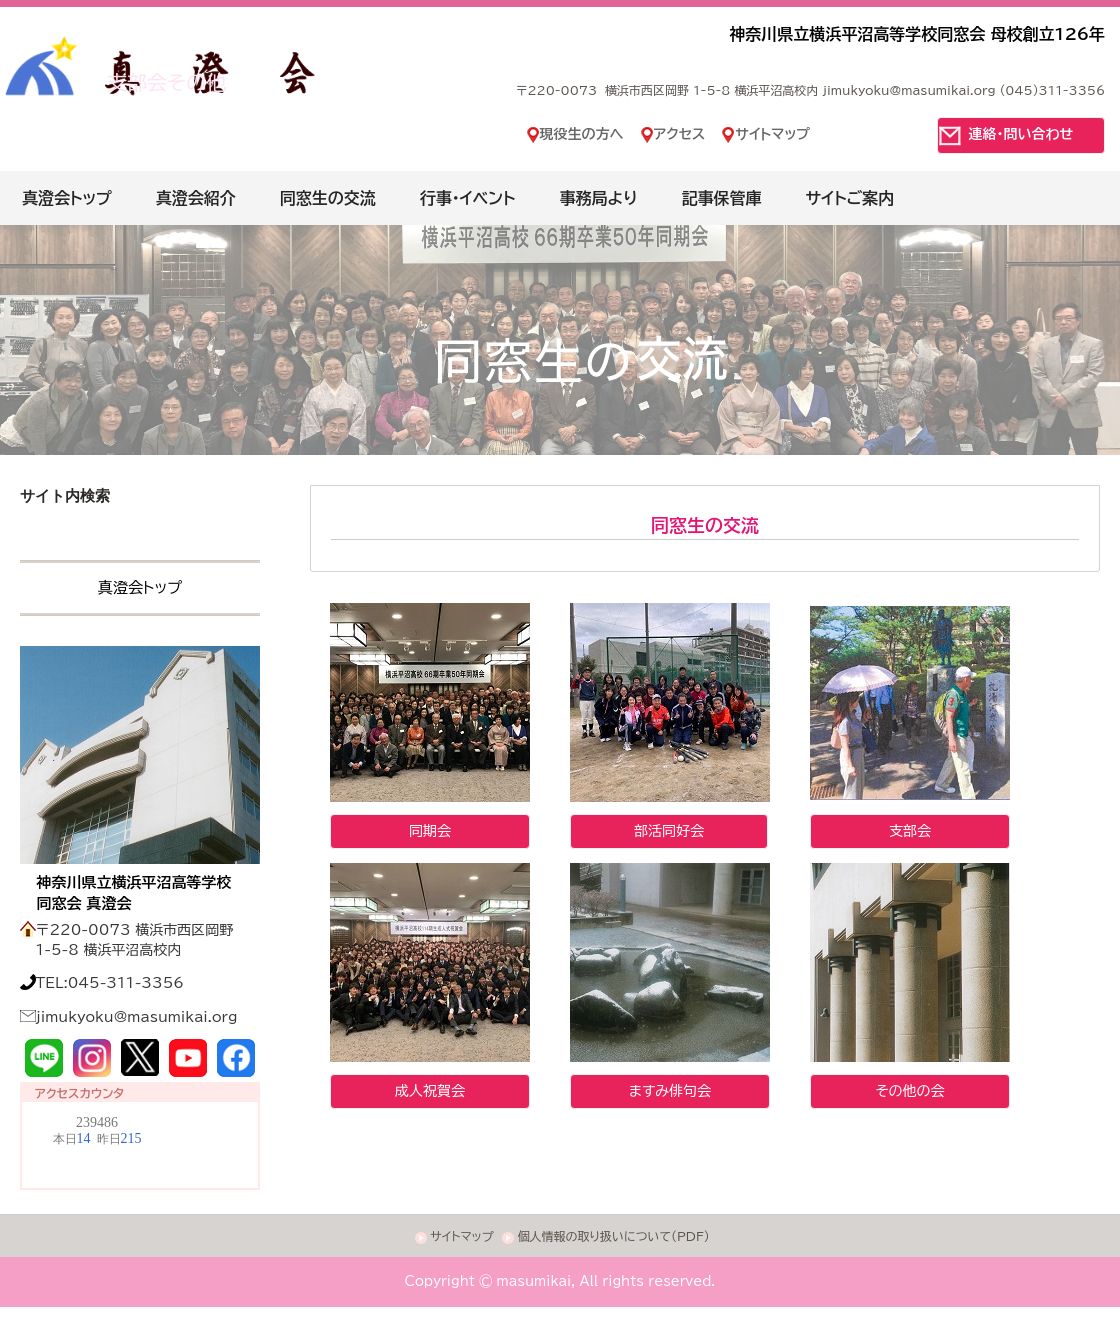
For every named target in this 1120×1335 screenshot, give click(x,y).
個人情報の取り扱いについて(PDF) (613, 1236)
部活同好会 (669, 831)
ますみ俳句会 (670, 1091)
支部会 (910, 831)
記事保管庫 (722, 198)
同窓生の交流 (328, 198)
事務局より (598, 198)
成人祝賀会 (430, 1091)
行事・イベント (468, 198)
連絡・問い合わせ (1021, 134)
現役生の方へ (582, 134)
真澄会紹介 (196, 198)
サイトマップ (772, 134)
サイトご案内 (850, 198)
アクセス (680, 134)
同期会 (430, 831)
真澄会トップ (67, 198)
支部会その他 (166, 82)
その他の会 (909, 1091)
